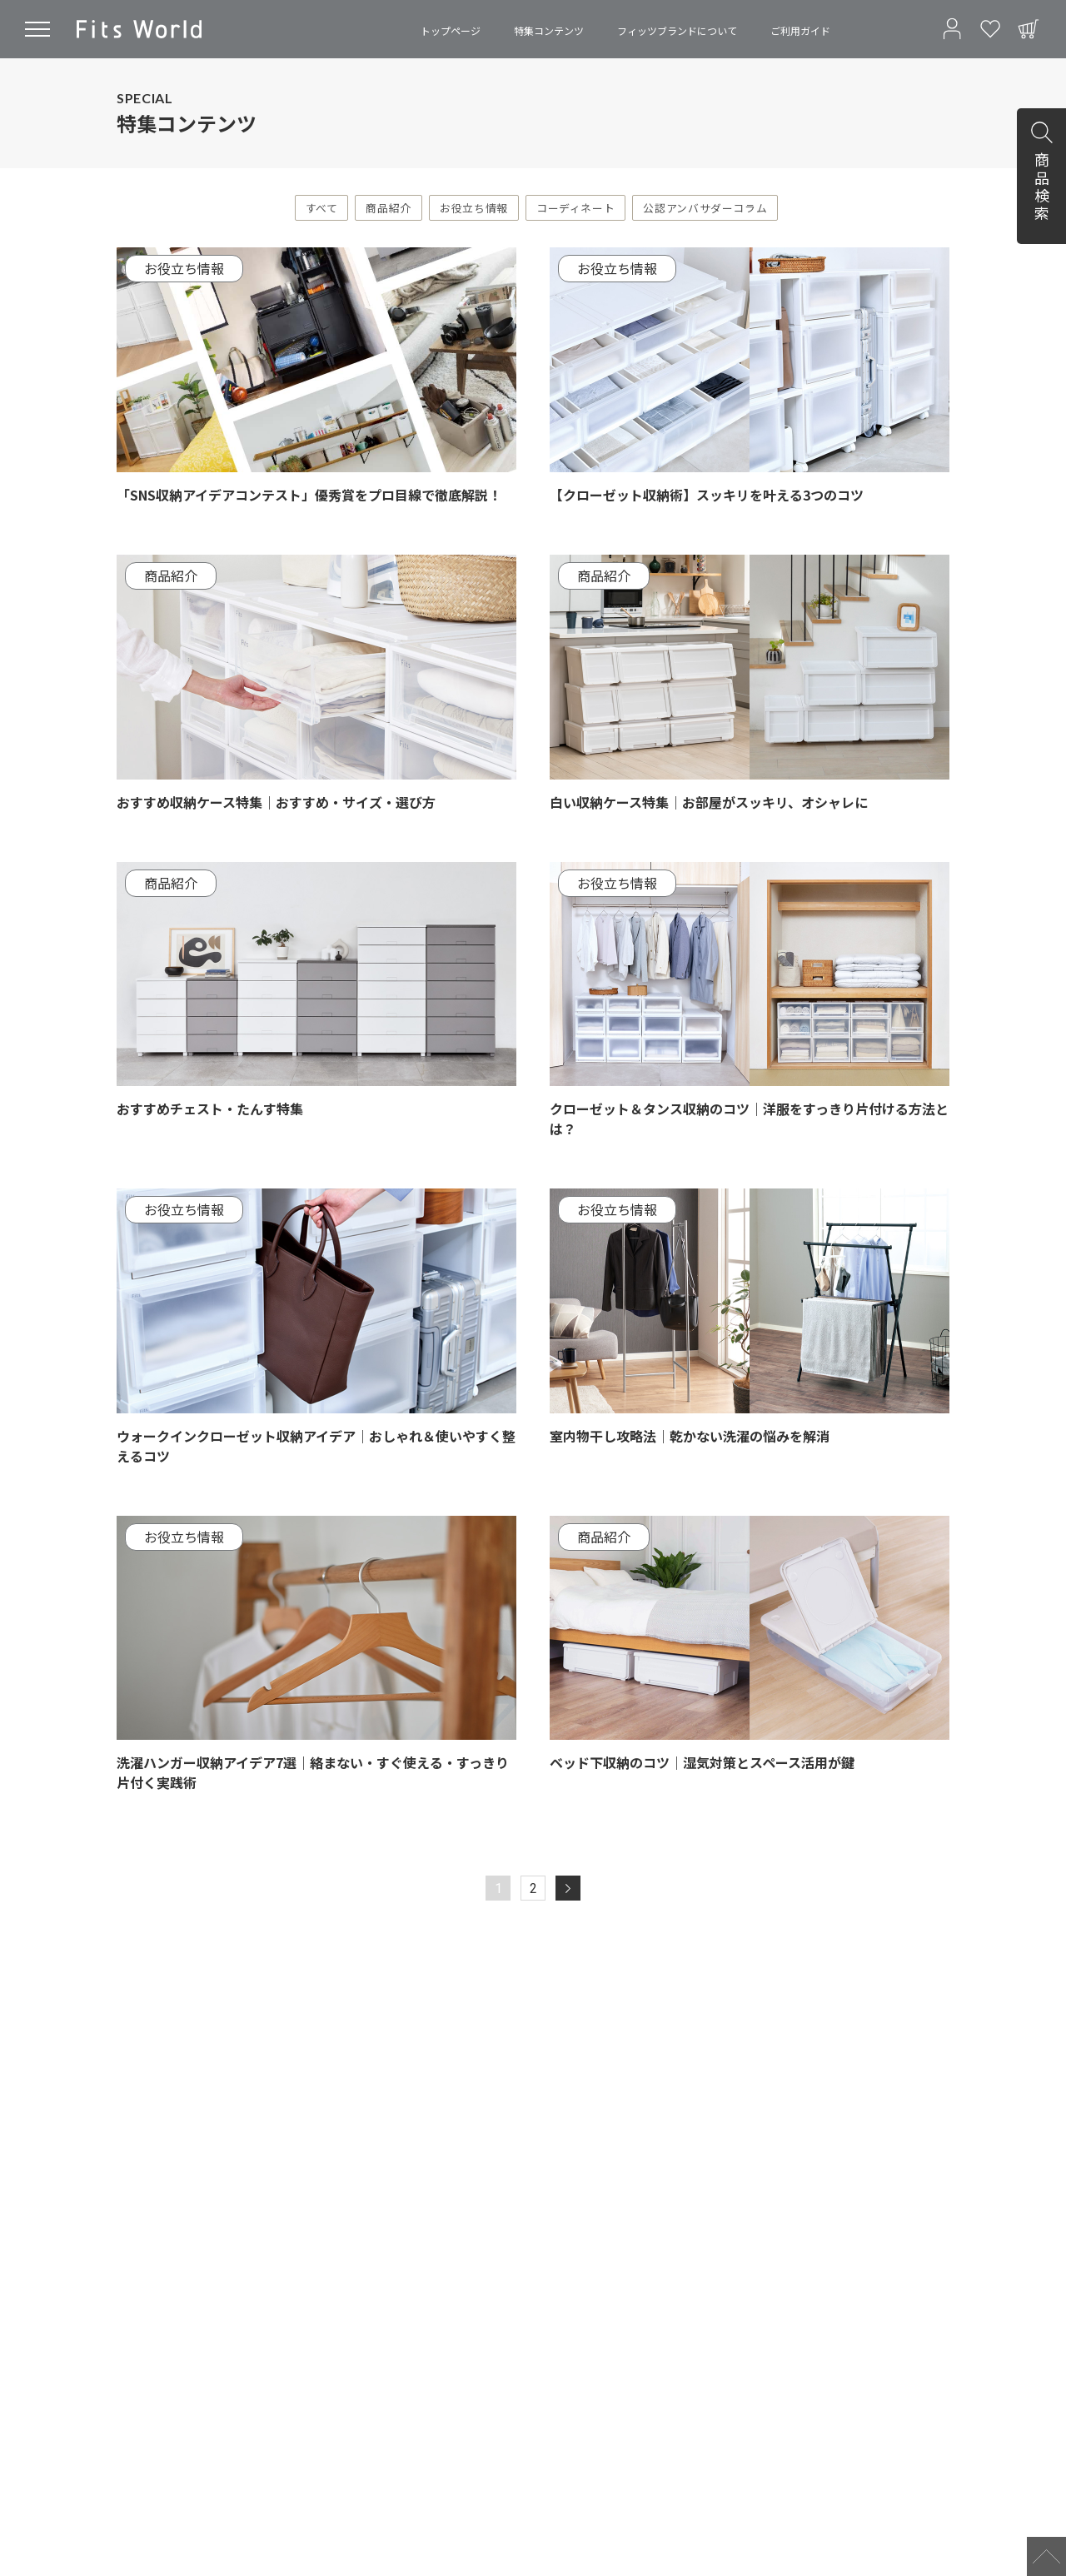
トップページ (451, 30)
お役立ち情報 (474, 208)
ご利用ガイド (800, 30)
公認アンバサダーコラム (705, 208)
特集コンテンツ (549, 30)
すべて (322, 208)
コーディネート (575, 208)
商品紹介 (388, 208)
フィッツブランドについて (677, 30)
